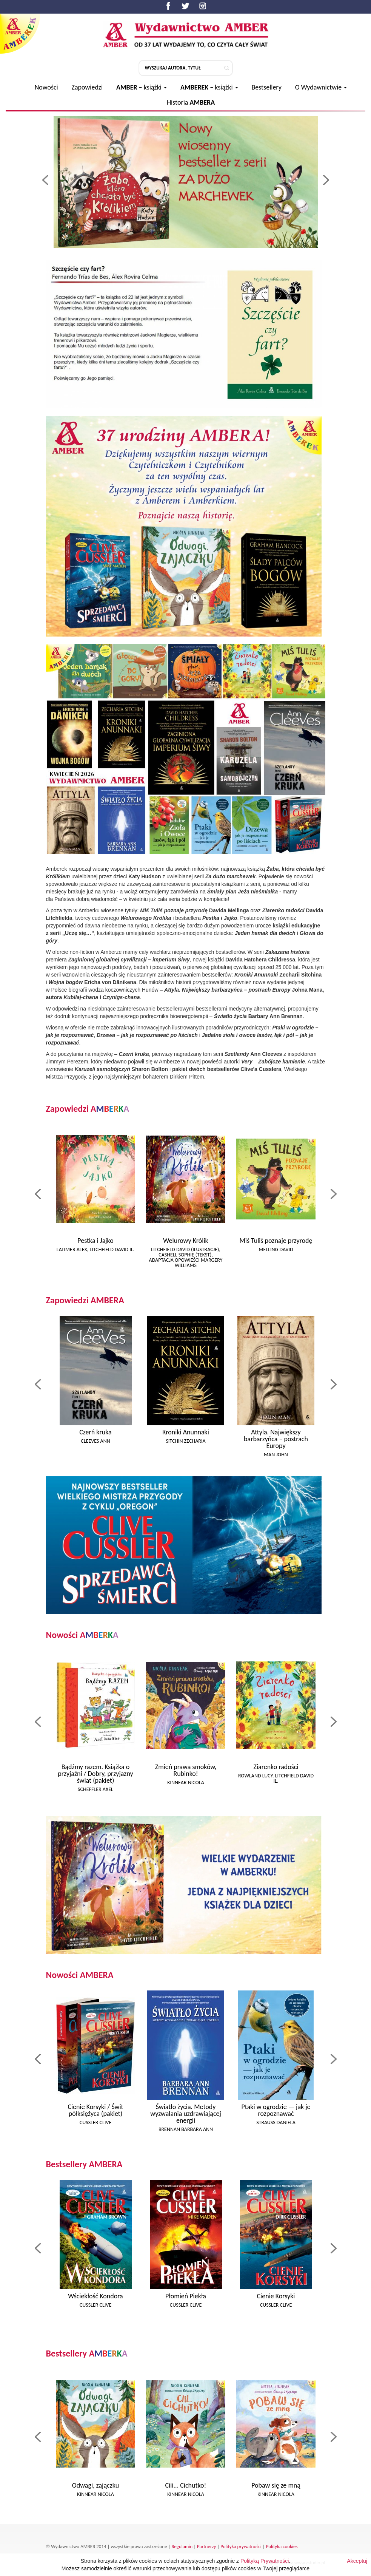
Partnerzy (206, 2546)
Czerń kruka (95, 1432)
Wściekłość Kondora (95, 2296)
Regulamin (182, 2546)
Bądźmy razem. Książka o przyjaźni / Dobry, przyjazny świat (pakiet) (95, 1774)
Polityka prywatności (241, 2546)
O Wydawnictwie (321, 87)
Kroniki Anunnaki (185, 1432)
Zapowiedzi (87, 87)
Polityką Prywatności (264, 2561)
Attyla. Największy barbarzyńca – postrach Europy (276, 1439)
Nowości (46, 87)
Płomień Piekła (185, 2296)
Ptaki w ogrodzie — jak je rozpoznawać (275, 2110)
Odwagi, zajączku (95, 2485)
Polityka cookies (282, 2546)
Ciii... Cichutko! (185, 2485)
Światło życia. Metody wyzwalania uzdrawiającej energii (185, 2114)
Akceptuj (357, 2561)
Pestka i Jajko (95, 1240)
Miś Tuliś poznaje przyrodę (275, 1240)
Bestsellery (267, 87)
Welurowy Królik (185, 1240)
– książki (141, 87)
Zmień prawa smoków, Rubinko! (185, 1770)
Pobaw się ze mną (275, 2485)
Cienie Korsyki (276, 2296)
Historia (191, 102)
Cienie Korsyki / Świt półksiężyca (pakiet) (95, 2110)
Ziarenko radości (275, 1767)
